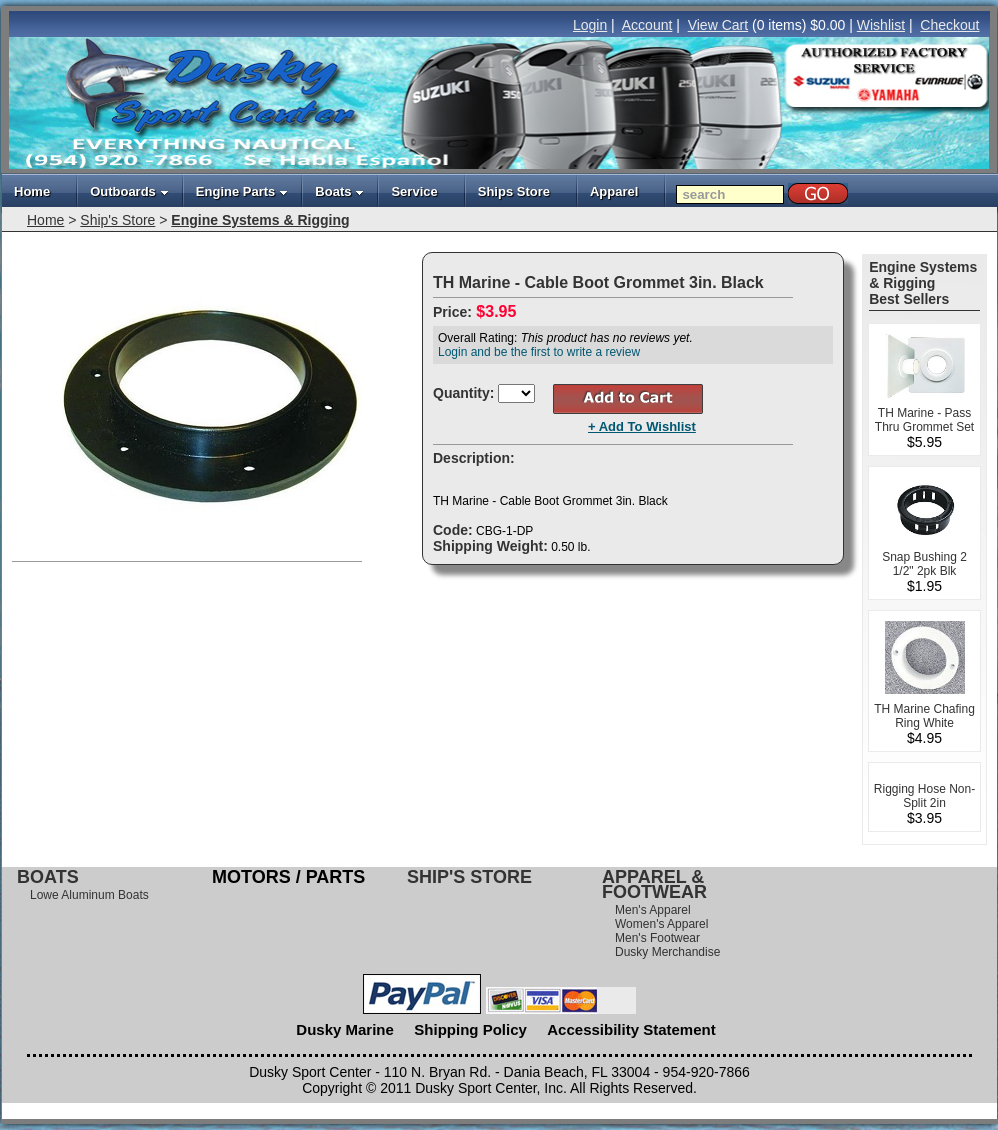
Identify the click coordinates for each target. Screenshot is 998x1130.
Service (414, 191)
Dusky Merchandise (667, 952)
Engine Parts (242, 191)
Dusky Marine (345, 1029)
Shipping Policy (470, 1029)
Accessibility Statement (631, 1029)
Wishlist (881, 25)
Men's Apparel (653, 910)
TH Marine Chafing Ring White (924, 716)
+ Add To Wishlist (642, 426)
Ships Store (514, 191)
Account (647, 25)
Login (590, 25)
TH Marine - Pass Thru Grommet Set (924, 420)
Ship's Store (117, 220)
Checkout (949, 25)
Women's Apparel (661, 924)
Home (32, 191)
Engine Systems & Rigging (260, 220)
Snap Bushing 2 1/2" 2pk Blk (924, 564)
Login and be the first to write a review (539, 352)
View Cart (718, 25)
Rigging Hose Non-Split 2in (924, 796)
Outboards (129, 191)
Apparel (614, 191)
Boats (339, 191)
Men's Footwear (657, 938)
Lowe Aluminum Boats (89, 895)
